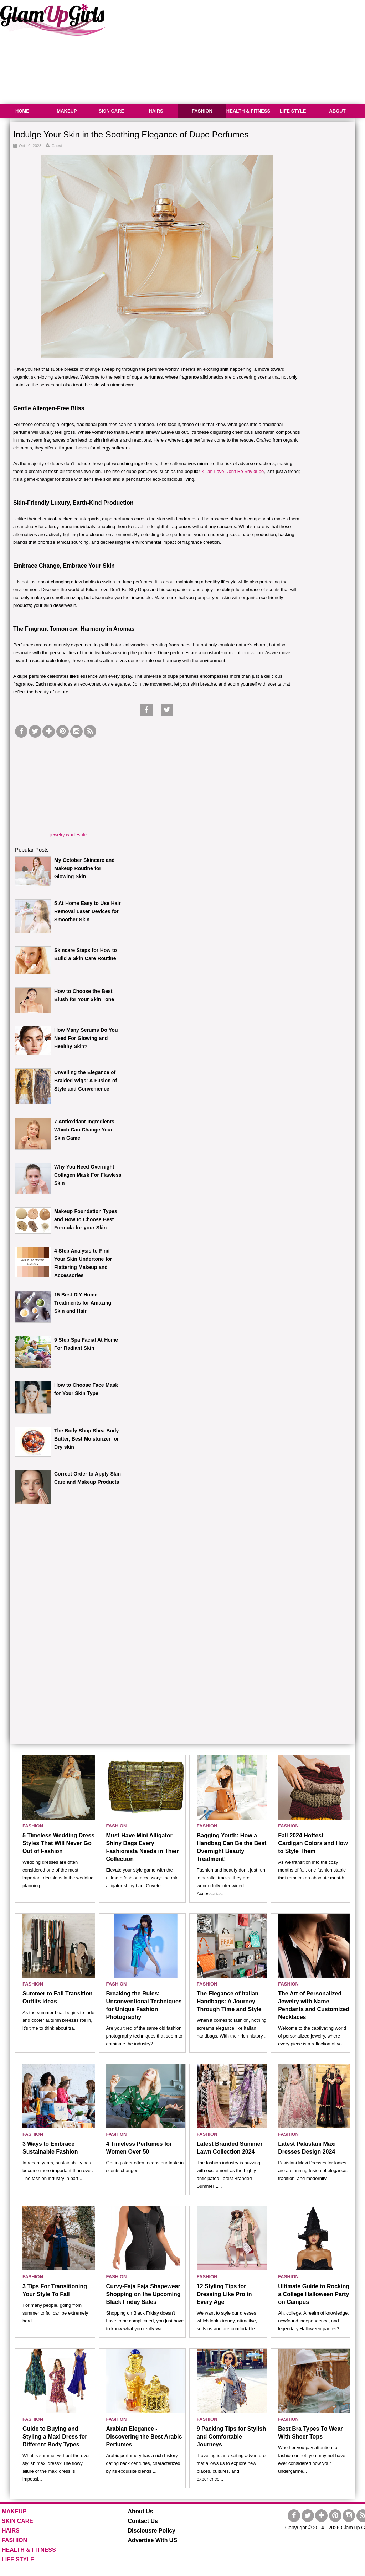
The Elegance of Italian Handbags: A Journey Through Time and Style (229, 2001)
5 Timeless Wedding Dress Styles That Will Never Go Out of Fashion (58, 1843)
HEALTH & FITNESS (248, 111)
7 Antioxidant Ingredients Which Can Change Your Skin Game (84, 1130)
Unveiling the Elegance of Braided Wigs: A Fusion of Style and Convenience (85, 1081)
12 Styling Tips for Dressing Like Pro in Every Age (224, 2294)
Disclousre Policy (151, 2531)
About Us (140, 2511)
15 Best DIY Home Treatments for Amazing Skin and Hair (82, 1303)
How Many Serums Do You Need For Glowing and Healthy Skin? (86, 1038)
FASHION (202, 111)
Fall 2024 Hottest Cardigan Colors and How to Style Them (313, 1843)
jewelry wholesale (68, 834)
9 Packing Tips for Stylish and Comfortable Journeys (231, 2436)
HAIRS (156, 111)
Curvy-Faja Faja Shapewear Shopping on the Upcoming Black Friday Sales (143, 2294)
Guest (57, 146)
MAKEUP (67, 111)
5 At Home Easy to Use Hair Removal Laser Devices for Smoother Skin (87, 911)
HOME (22, 111)
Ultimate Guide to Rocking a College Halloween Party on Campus (313, 2294)
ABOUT (337, 111)
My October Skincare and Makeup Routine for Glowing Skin (84, 868)
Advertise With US (153, 2540)
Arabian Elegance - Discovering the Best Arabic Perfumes (144, 2436)
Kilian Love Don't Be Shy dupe (232, 471)
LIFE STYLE (293, 111)
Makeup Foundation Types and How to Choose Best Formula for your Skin (85, 1219)
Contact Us (143, 2521)
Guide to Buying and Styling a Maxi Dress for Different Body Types (54, 2436)
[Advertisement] (68, 783)
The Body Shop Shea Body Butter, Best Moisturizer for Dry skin (86, 1439)
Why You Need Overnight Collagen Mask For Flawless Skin (88, 1175)
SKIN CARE (111, 111)
